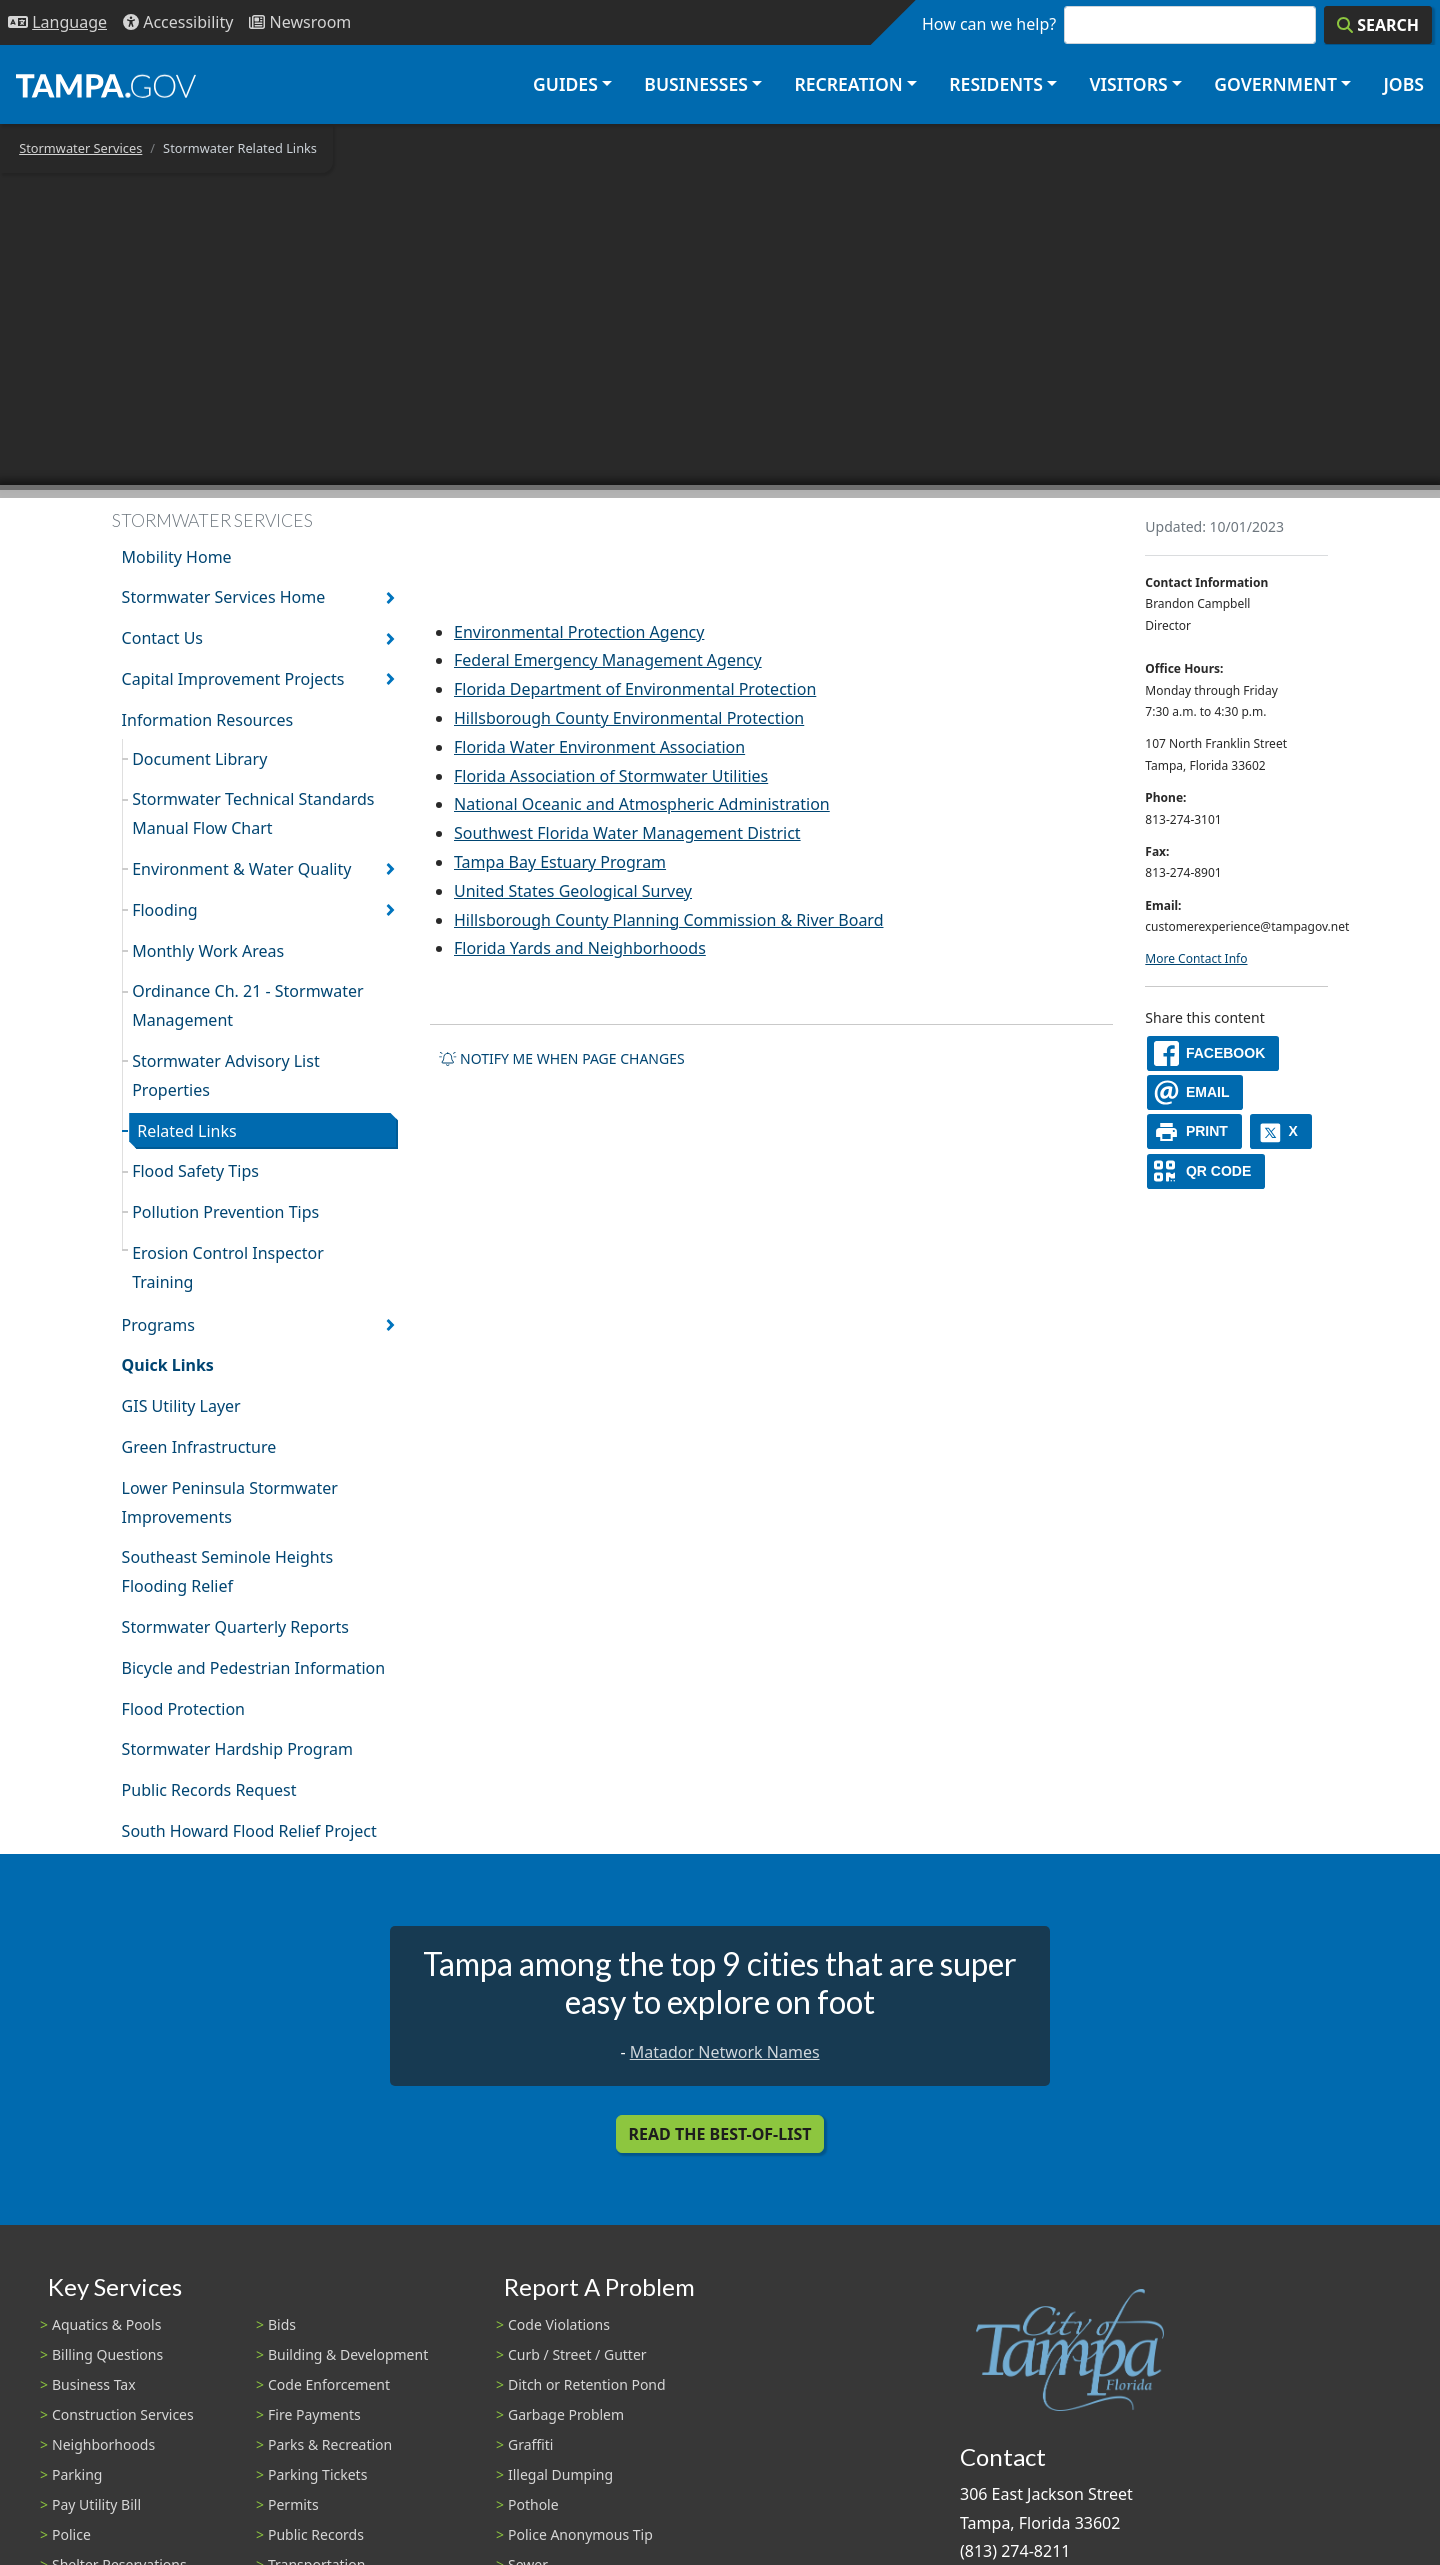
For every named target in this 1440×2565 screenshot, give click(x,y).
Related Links (187, 1131)
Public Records (316, 2534)
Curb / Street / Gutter (577, 2354)
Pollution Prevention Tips (225, 1212)
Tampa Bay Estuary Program (560, 862)
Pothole (533, 2504)
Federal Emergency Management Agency (608, 660)
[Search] (1378, 25)
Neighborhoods (103, 2444)
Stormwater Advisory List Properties (225, 1075)
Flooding (165, 910)
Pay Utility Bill (96, 2504)
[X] (1281, 1131)
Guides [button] (565, 84)
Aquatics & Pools (106, 2324)
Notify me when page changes (562, 1058)
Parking (77, 2474)
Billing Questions (107, 2354)
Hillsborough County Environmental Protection (629, 718)
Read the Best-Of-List (720, 2134)
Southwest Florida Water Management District (627, 833)
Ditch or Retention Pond (587, 2384)
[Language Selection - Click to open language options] (57, 22)
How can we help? (989, 24)
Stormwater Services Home (224, 597)
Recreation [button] (848, 84)
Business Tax (94, 2384)
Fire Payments (314, 2414)
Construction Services (123, 2414)
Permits (293, 2504)
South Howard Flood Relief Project (249, 1831)
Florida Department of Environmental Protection (635, 689)
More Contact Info (1196, 958)
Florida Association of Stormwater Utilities (611, 776)
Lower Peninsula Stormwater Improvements (230, 1502)
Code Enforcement (329, 2384)
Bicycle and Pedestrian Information (254, 1668)
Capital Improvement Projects (233, 679)
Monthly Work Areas (208, 951)
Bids (282, 2324)
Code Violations (559, 2324)
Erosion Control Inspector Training (228, 1267)
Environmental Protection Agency (579, 632)
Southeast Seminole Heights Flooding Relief (228, 1571)
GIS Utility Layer (181, 1406)
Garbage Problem (566, 2414)
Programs (158, 1325)
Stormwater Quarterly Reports (235, 1627)
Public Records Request (209, 1790)
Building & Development (348, 2354)
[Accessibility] (178, 22)
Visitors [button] (1128, 84)
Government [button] (1275, 84)
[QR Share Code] (1206, 1171)
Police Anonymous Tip (580, 2534)
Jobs (1403, 84)
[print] (1194, 1131)
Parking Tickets (317, 2474)
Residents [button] (996, 84)
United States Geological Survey (573, 891)
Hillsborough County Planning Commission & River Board (669, 920)
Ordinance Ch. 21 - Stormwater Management (247, 1005)
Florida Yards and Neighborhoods (580, 948)
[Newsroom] (300, 22)
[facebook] (1213, 1053)
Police (71, 2534)
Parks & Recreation (330, 2444)
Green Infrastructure (199, 1447)
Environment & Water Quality (241, 869)
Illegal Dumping (560, 2474)
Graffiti (530, 2444)
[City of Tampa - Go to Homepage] (106, 85)
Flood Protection (183, 1709)
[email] (1195, 1092)
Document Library (199, 759)
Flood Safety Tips (195, 1171)
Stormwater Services (80, 148)
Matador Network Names (725, 2052)
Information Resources (208, 720)
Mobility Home (177, 557)
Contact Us (162, 638)
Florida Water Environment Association (599, 747)
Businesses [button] (696, 84)
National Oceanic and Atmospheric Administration (642, 804)
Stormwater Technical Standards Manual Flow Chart (253, 813)
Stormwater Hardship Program (237, 1749)
